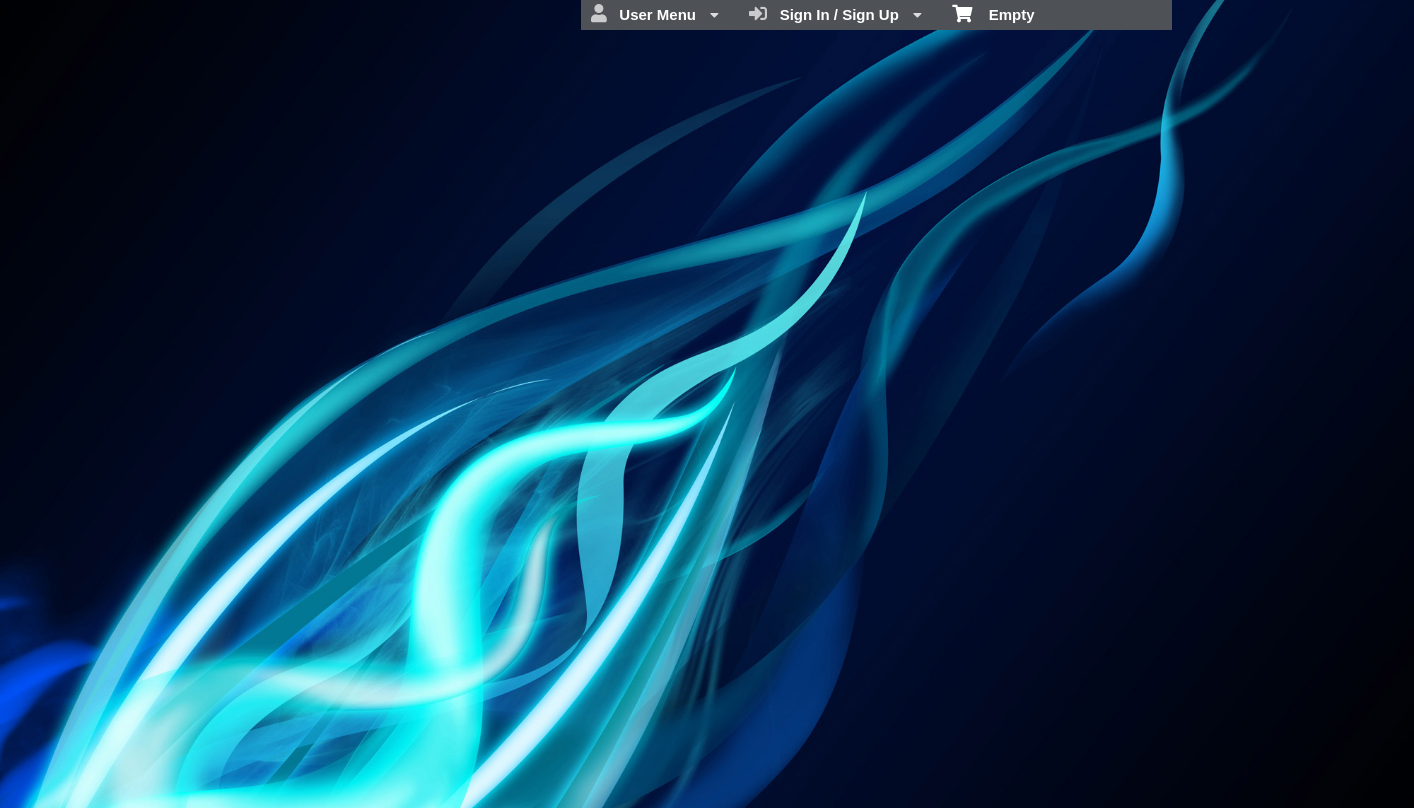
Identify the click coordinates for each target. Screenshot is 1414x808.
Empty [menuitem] (993, 13)
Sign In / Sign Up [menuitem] (835, 14)
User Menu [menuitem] (655, 14)
